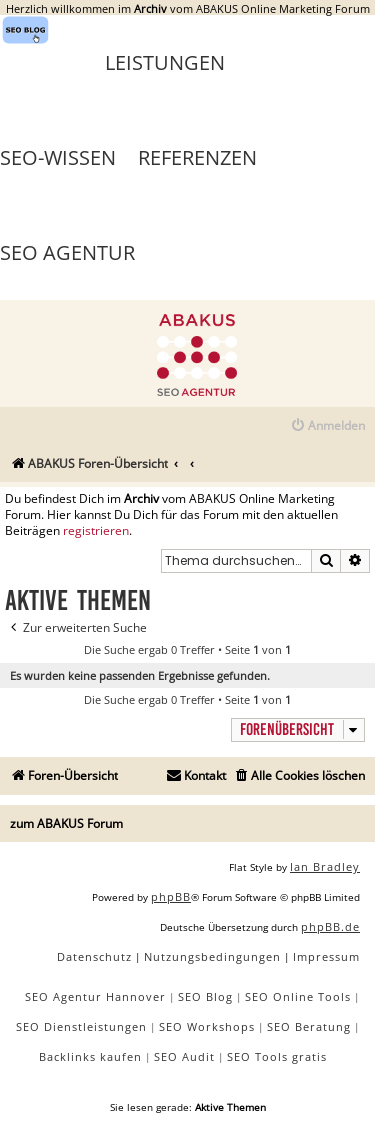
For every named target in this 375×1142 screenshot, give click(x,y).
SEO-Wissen (58, 157)
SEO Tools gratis (277, 1056)
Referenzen (197, 157)
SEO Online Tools (298, 996)
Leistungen (165, 62)
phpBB (171, 896)
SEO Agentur (67, 252)
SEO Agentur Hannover (95, 996)
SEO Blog (205, 996)
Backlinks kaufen (90, 1056)
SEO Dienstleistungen (81, 1026)
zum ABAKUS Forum (66, 823)
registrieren (96, 531)
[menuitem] (327, 426)
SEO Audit (184, 1056)
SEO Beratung (309, 1026)
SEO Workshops (207, 1026)
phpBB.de (330, 926)
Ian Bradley (325, 866)
